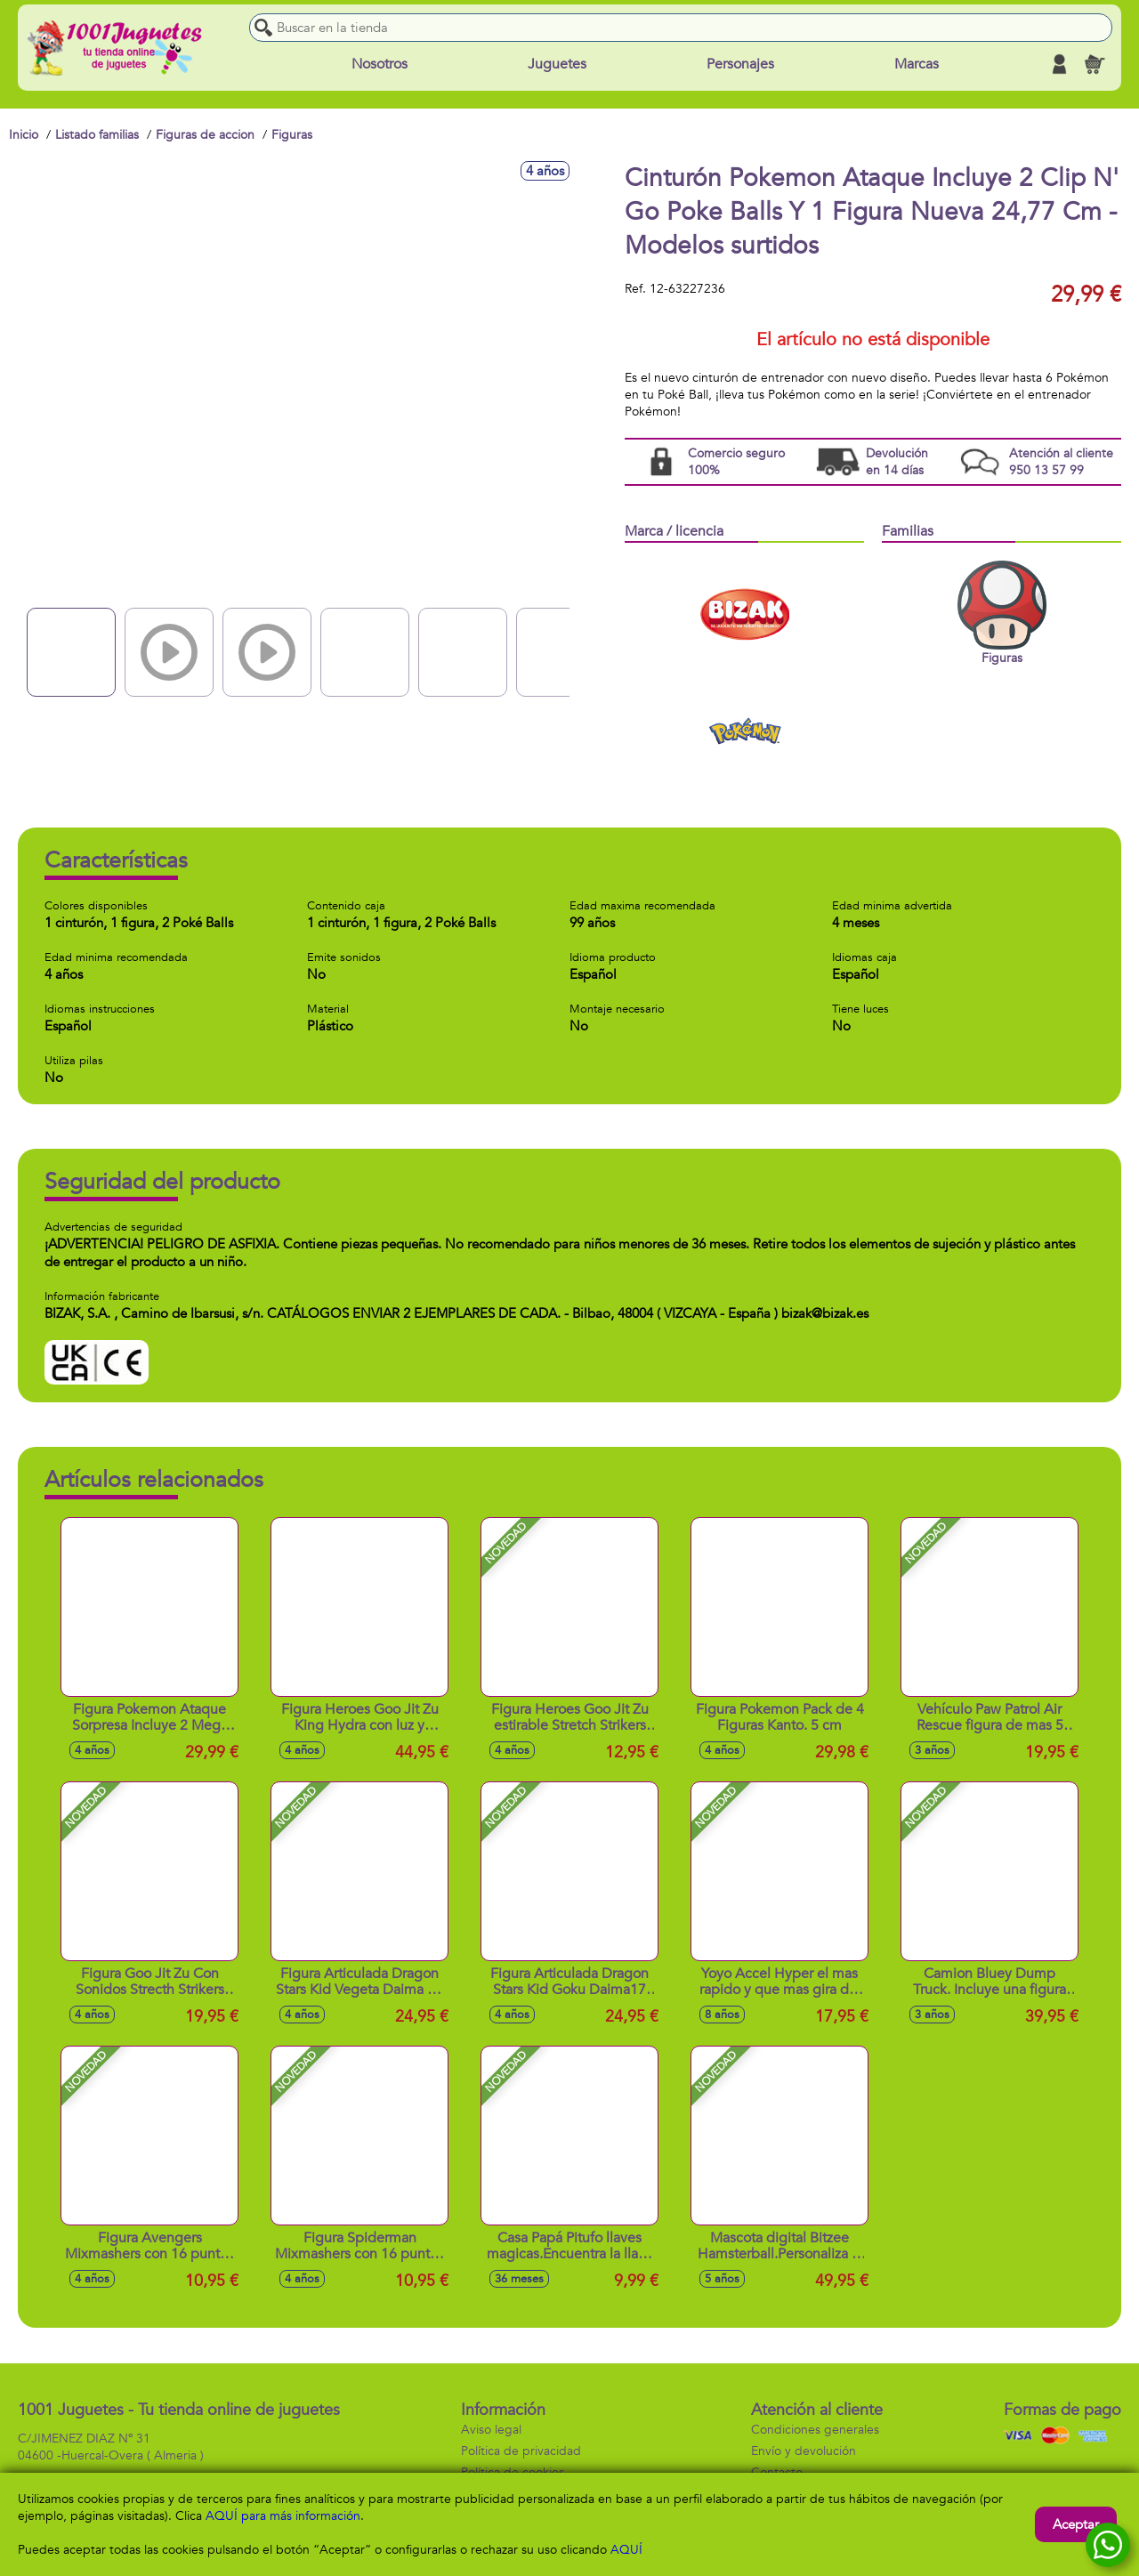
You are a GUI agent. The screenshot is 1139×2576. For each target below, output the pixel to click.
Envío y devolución (803, 2451)
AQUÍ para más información (283, 2515)
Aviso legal (491, 2429)
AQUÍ (626, 2549)
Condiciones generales (815, 2429)
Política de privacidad (521, 2451)
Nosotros (379, 64)
